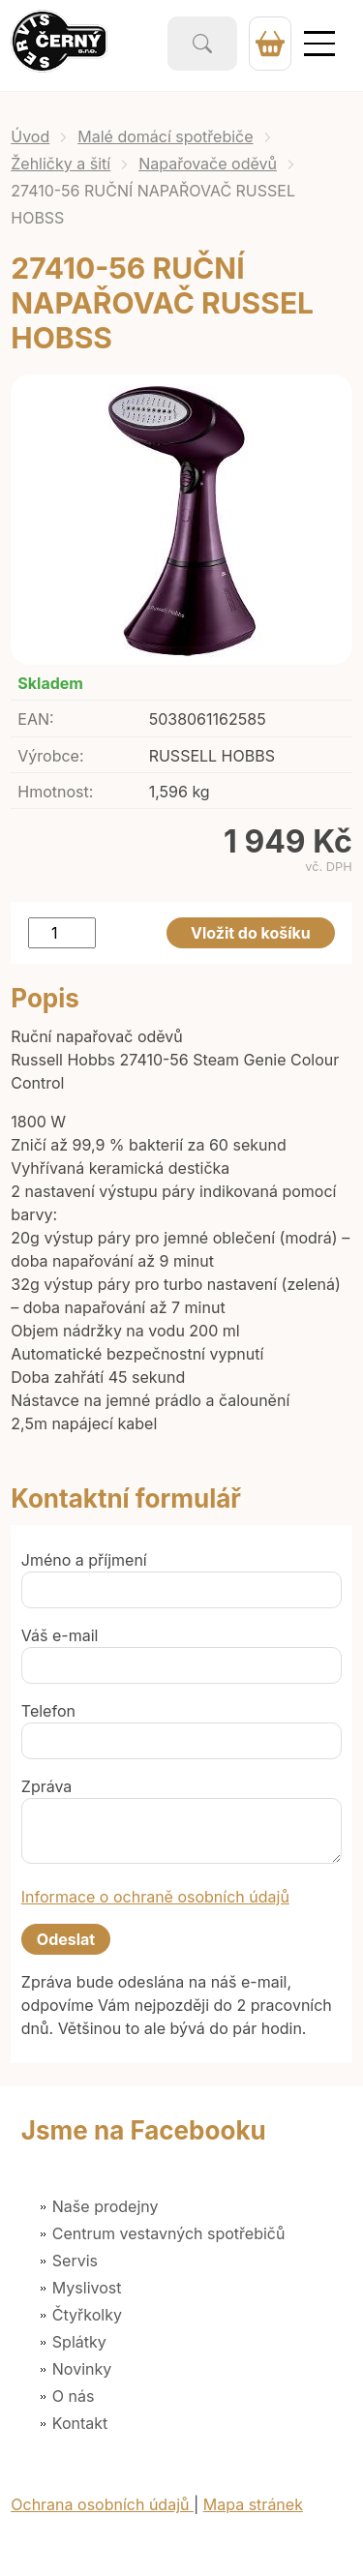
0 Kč (270, 43)
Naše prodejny (105, 2206)
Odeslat (66, 1939)
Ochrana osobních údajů (102, 2504)
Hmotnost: (55, 791)
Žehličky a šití (60, 163)
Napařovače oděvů (207, 163)
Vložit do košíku (251, 933)
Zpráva (47, 1786)
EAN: (35, 719)
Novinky (81, 2369)
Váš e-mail (60, 1635)
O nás (73, 2396)
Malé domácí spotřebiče (165, 136)
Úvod (30, 136)
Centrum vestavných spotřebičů (169, 2233)
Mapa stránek (253, 2504)
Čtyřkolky (87, 2314)
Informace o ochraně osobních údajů (155, 1896)
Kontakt (79, 2423)
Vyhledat (202, 43)
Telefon (48, 1711)
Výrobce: (50, 755)
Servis (75, 2260)
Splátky (79, 2341)
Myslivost (87, 2287)
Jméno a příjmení (84, 1560)
